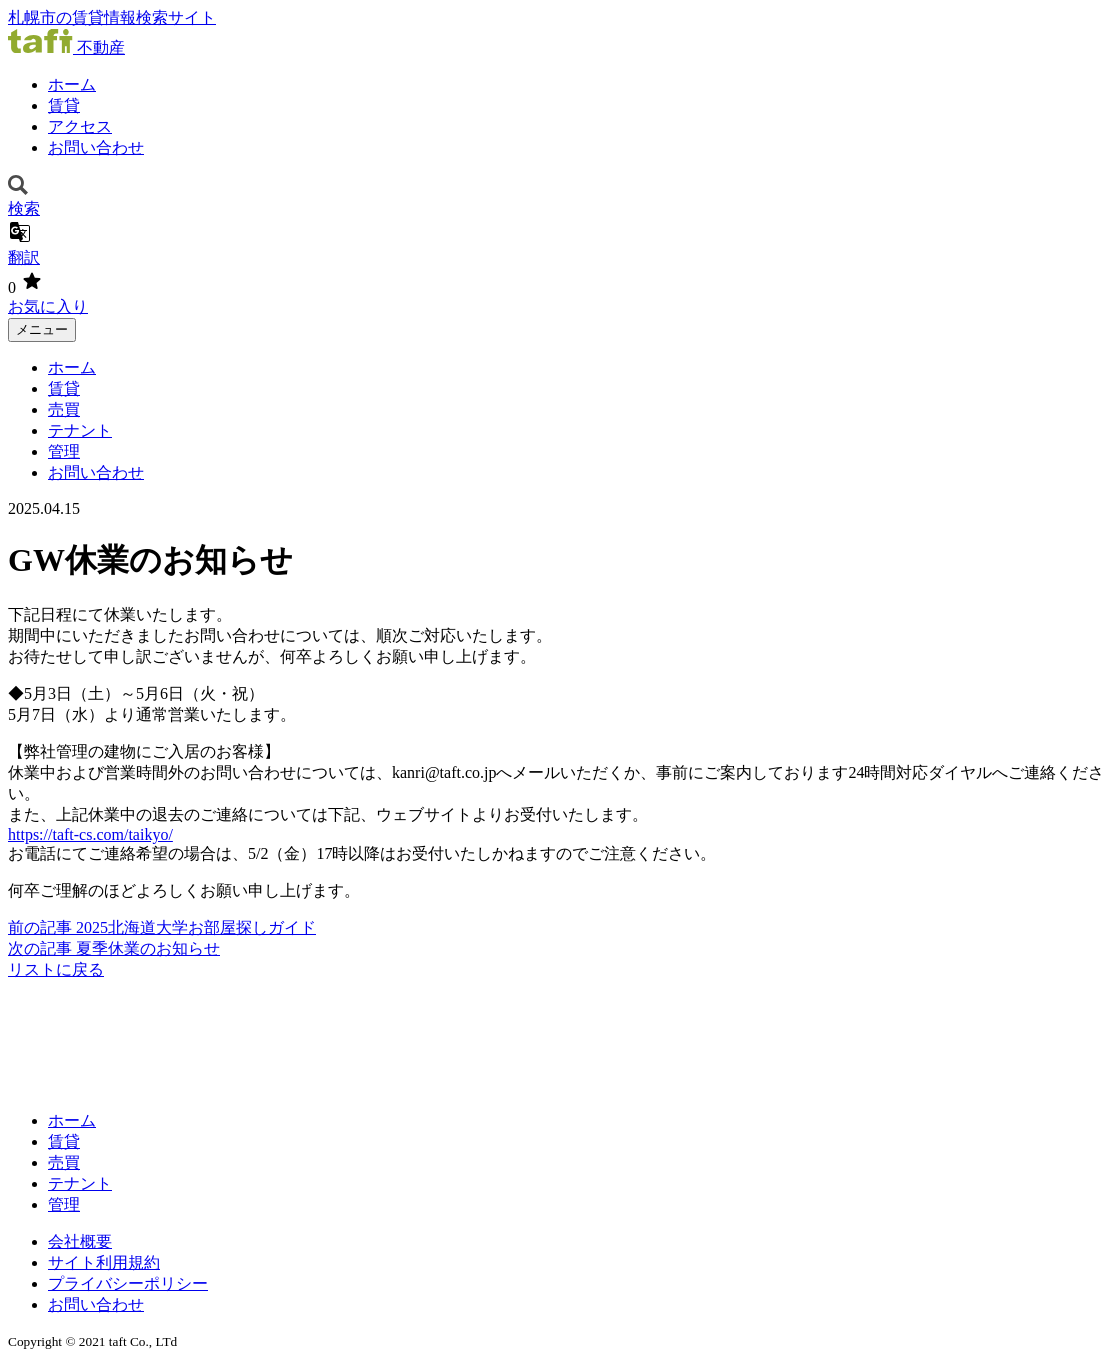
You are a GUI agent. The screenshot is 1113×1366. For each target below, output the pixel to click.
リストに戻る (56, 969)
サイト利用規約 (104, 1262)
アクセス (80, 126)
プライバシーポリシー (128, 1283)
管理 (64, 451)
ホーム (72, 84)
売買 (64, 409)
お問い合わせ (96, 147)
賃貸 (64, 105)
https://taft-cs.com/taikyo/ (90, 834)
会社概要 (80, 1241)
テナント (80, 430)
